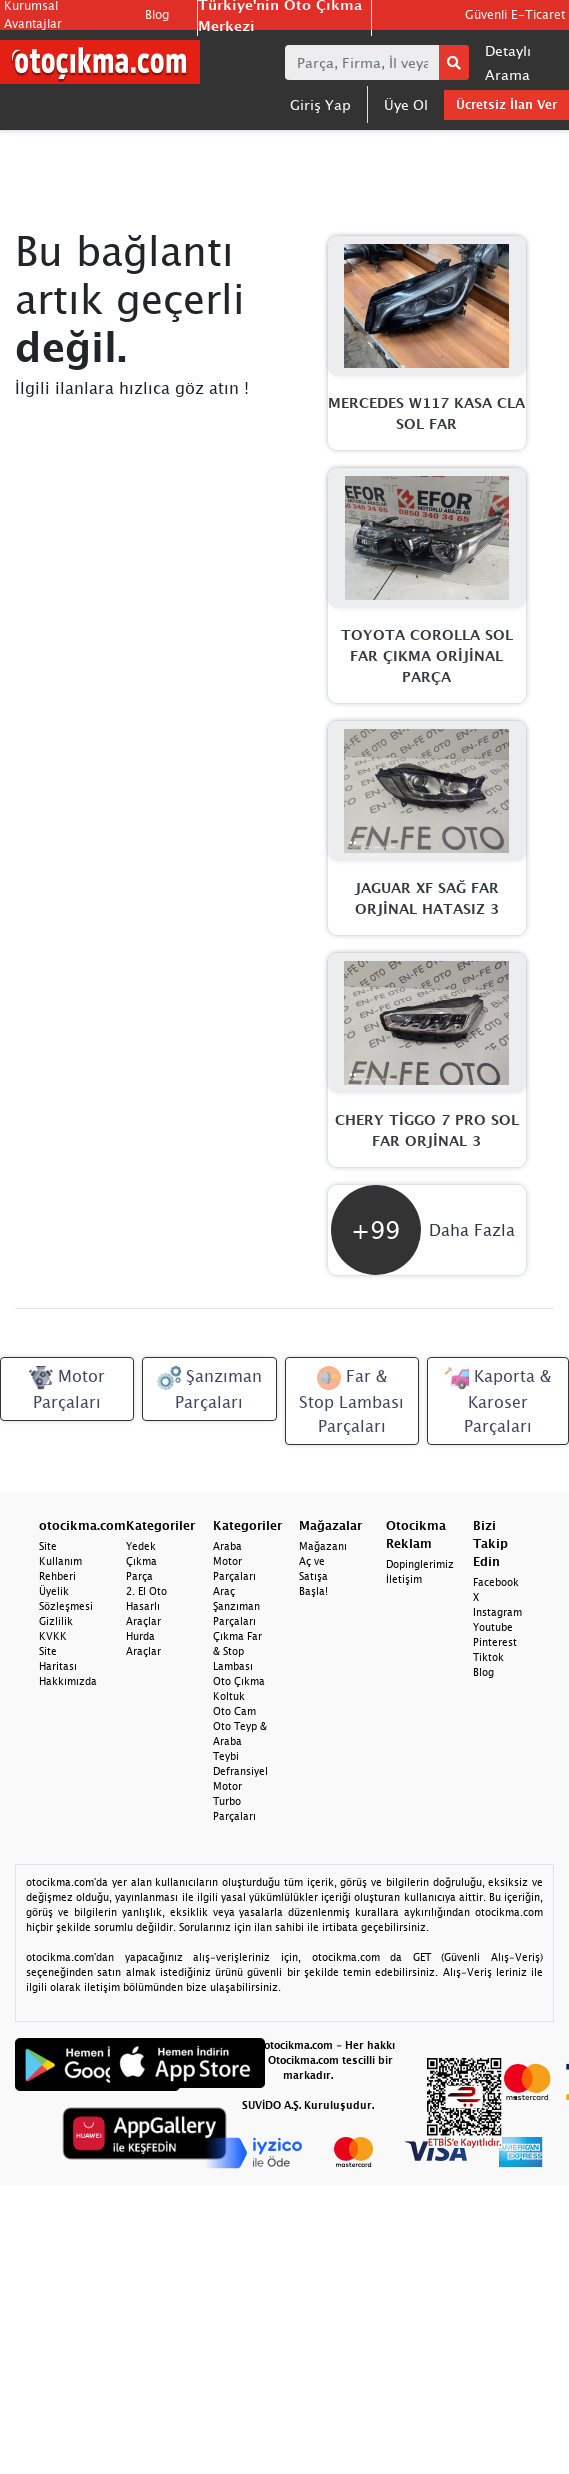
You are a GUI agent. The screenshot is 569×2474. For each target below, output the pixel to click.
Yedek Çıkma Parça (141, 1561)
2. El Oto (146, 1591)
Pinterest (495, 1642)
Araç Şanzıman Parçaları (236, 1606)
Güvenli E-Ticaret (515, 14)
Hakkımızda (68, 1681)
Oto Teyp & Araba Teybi (240, 1741)
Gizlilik (56, 1621)
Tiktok (488, 1657)
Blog (157, 14)
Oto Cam (234, 1711)
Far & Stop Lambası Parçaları (351, 1400)
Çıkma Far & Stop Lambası (237, 1651)
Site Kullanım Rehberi (60, 1561)
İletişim (404, 1579)
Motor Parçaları (67, 1388)
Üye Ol (406, 104)
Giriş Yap (320, 104)
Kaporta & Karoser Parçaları (498, 1400)
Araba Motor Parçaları (234, 1561)
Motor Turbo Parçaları (234, 1801)
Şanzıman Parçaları (209, 1388)
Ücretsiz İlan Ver (506, 104)
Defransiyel (240, 1771)
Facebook (496, 1582)
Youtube (493, 1627)
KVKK (53, 1636)
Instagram (497, 1612)
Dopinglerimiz (420, 1564)
